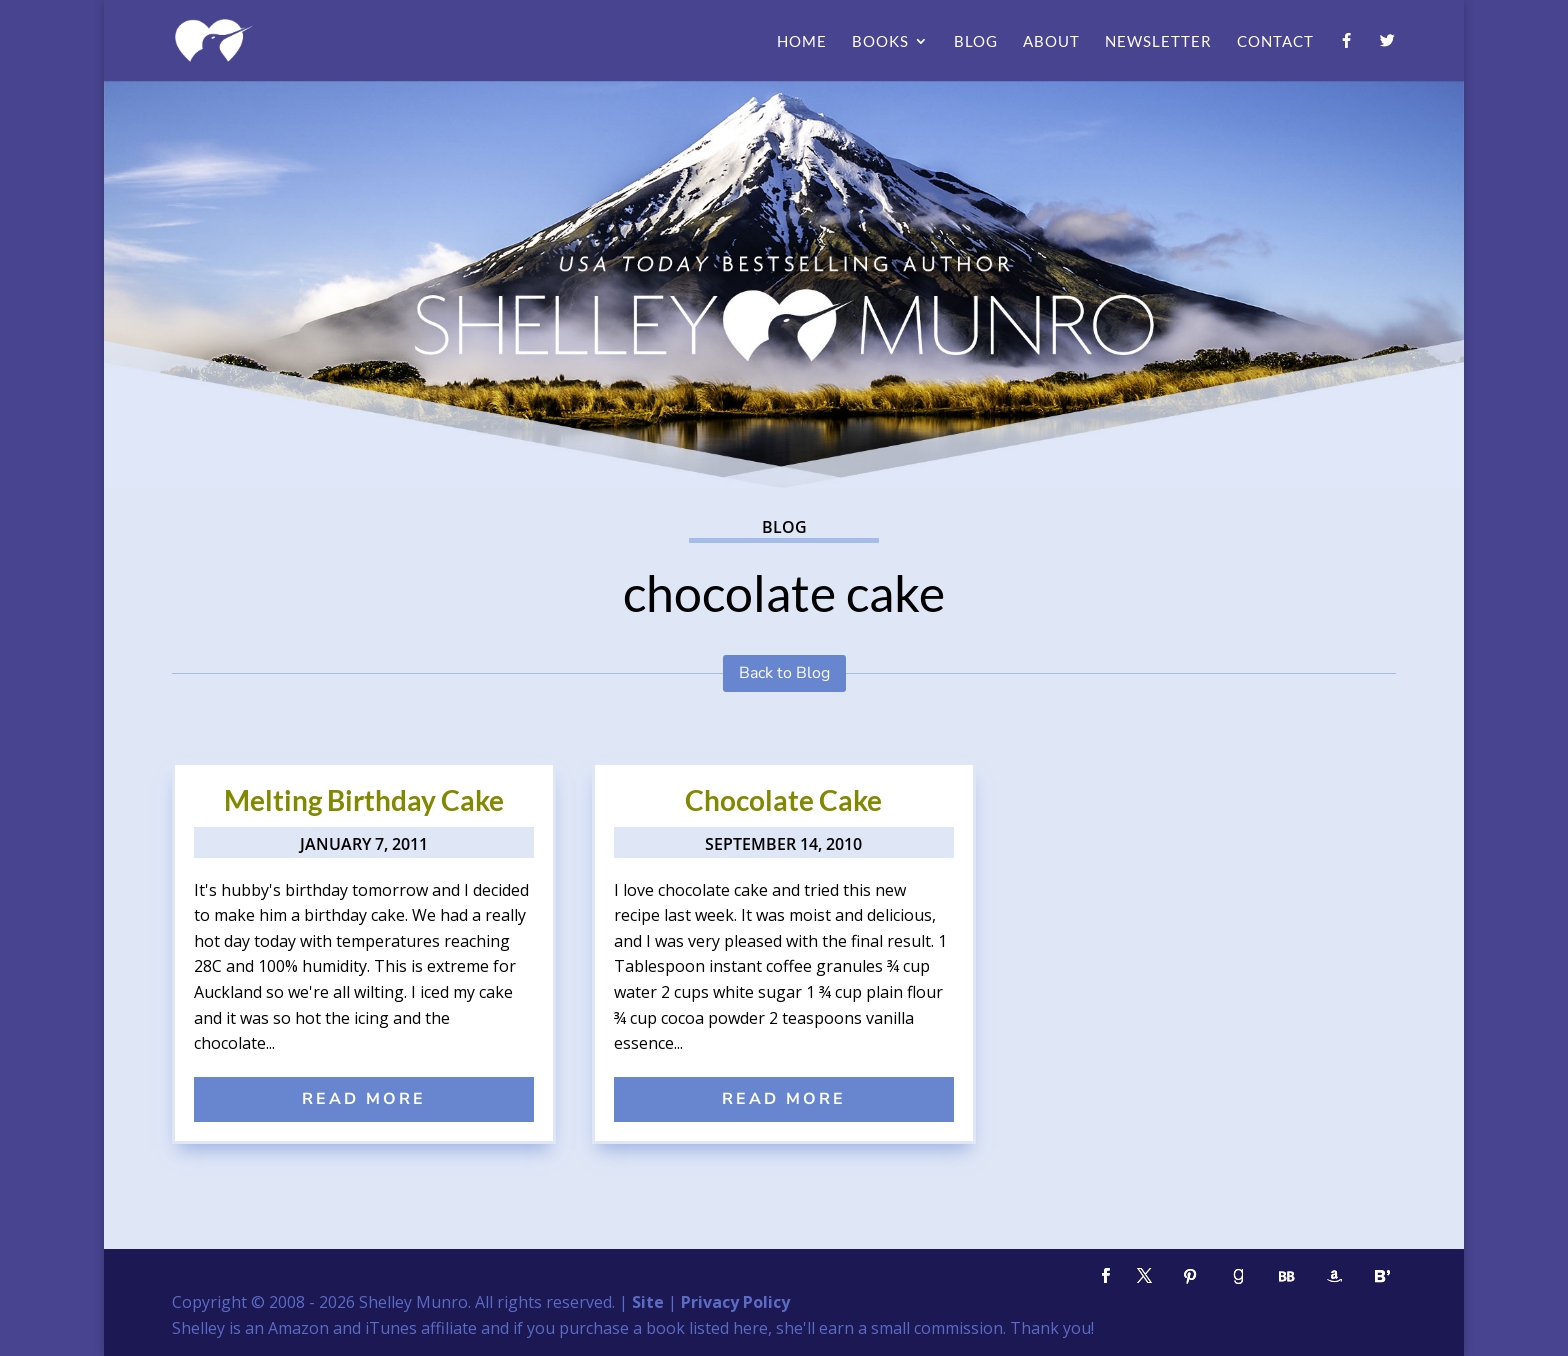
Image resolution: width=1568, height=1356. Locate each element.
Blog (976, 42)
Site (648, 1302)
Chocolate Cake (783, 800)
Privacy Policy (735, 1302)
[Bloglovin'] (1382, 1276)
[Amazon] (1334, 1276)
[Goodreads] (1238, 1276)
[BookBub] (1286, 1276)
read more (364, 1099)
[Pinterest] (1190, 1276)
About (1051, 42)
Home (802, 42)
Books (880, 42)
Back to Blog (784, 673)
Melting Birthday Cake (364, 800)
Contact (1275, 42)
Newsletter (1158, 42)
